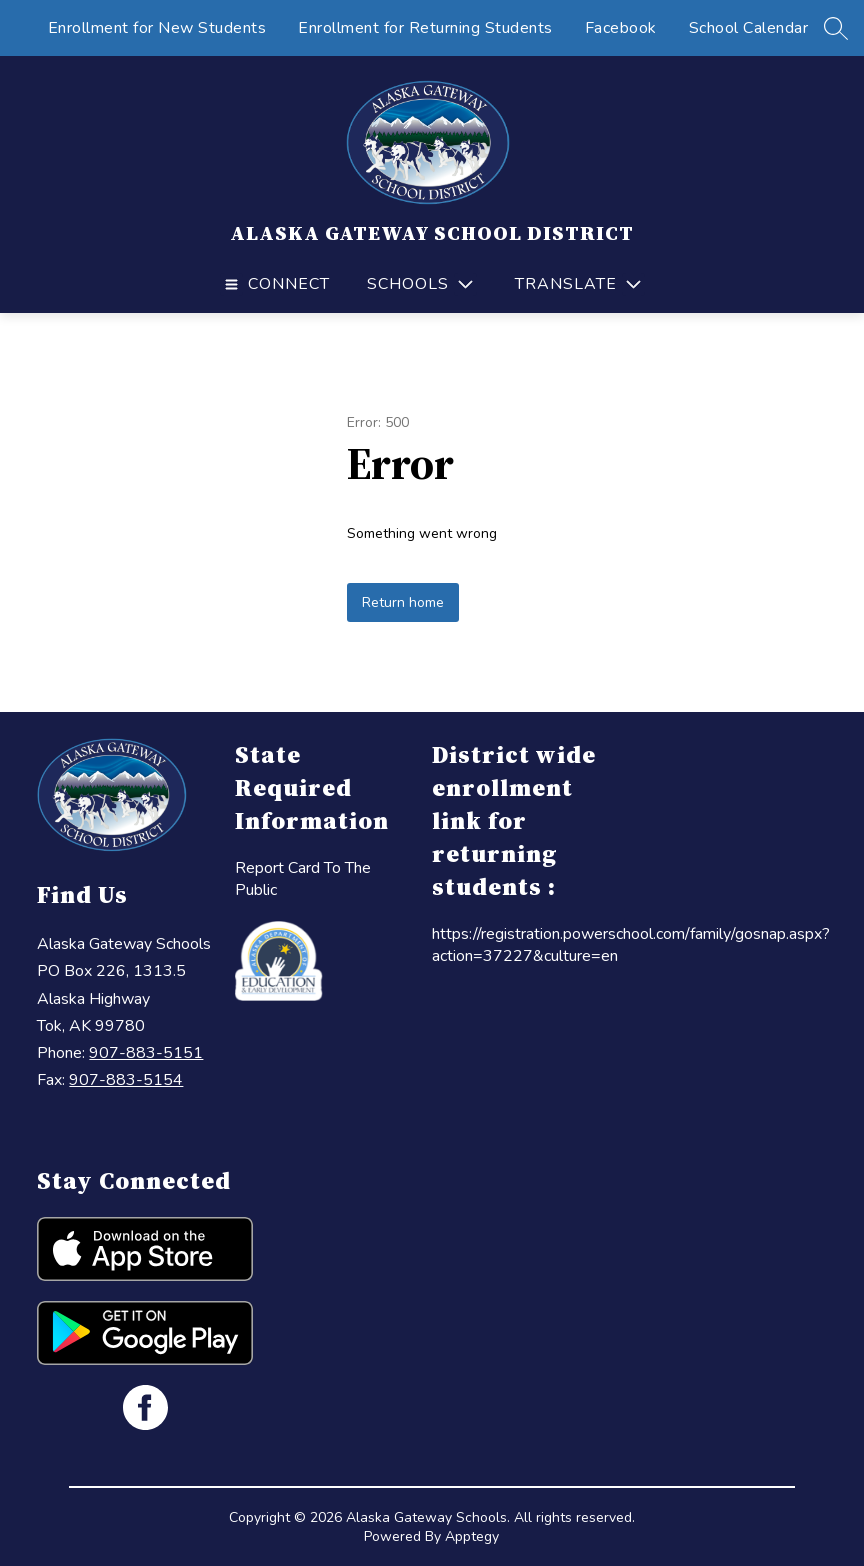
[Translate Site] (577, 284)
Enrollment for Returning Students (425, 28)
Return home (403, 602)
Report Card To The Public (303, 879)
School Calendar (749, 28)
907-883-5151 (146, 1053)
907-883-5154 (126, 1080)
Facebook (621, 28)
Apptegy (472, 1536)
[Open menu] (275, 284)
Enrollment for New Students (157, 28)
